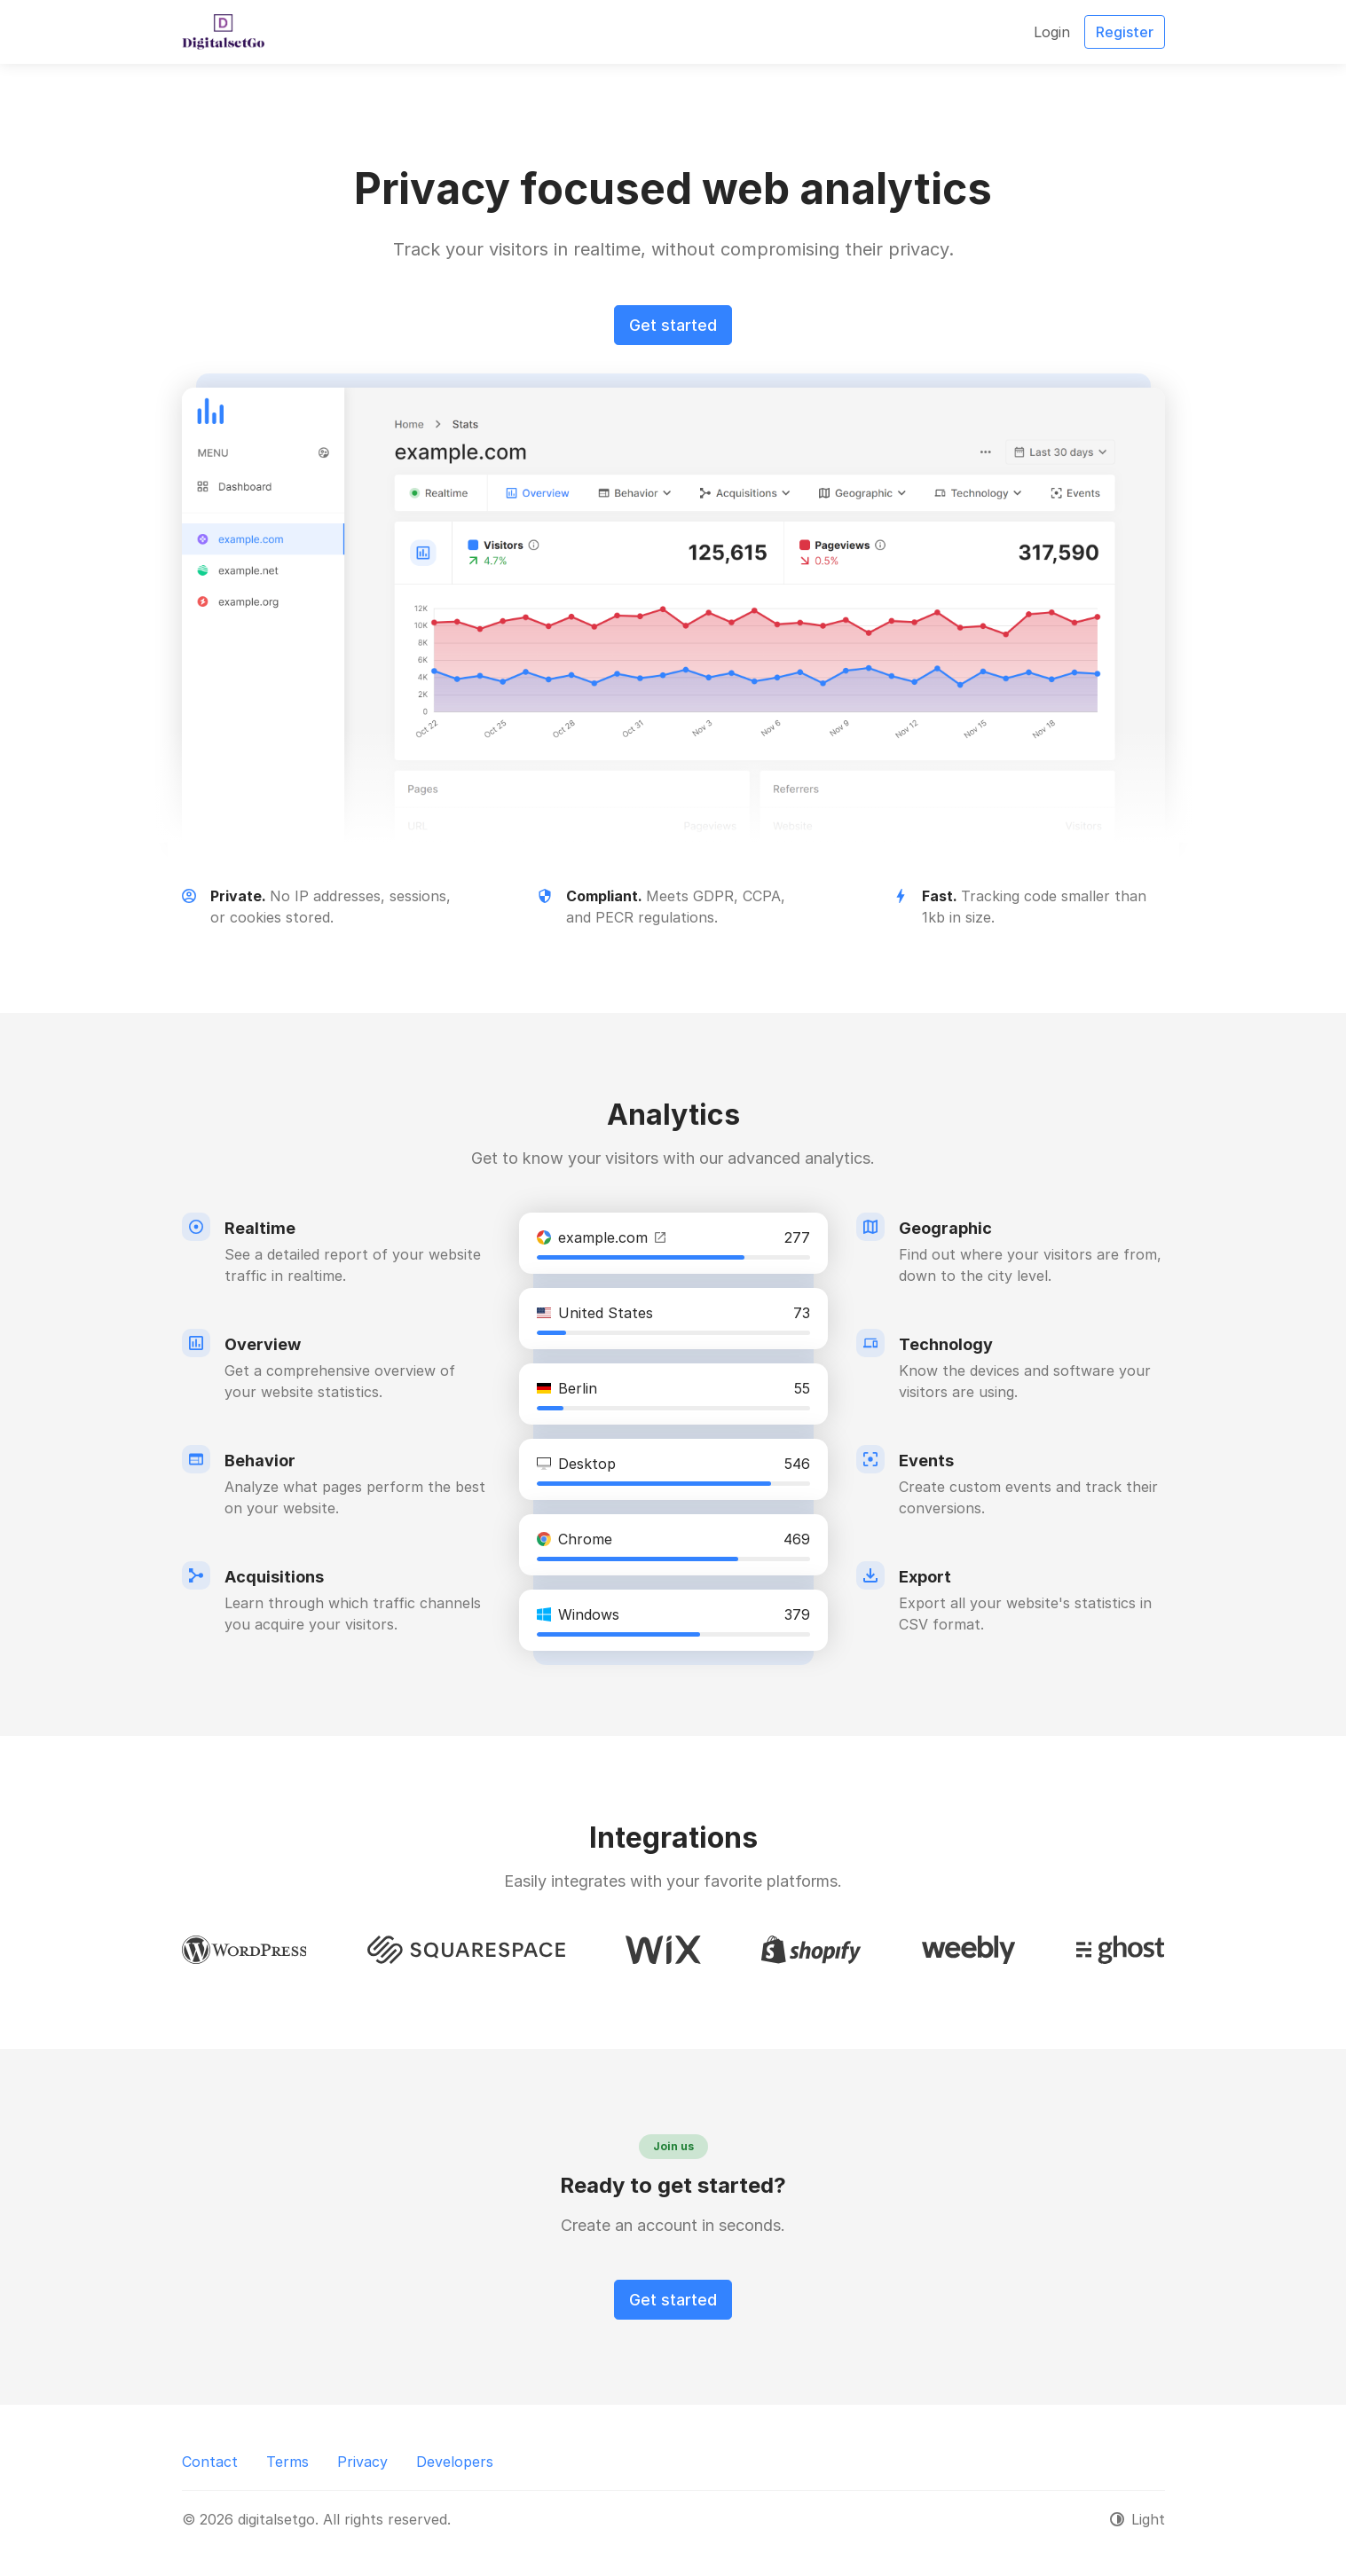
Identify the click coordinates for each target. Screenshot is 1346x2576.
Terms (287, 2461)
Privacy (362, 2461)
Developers (454, 2461)
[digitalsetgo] (223, 32)
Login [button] (1052, 32)
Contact (210, 2461)
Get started (673, 325)
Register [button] (1124, 32)
